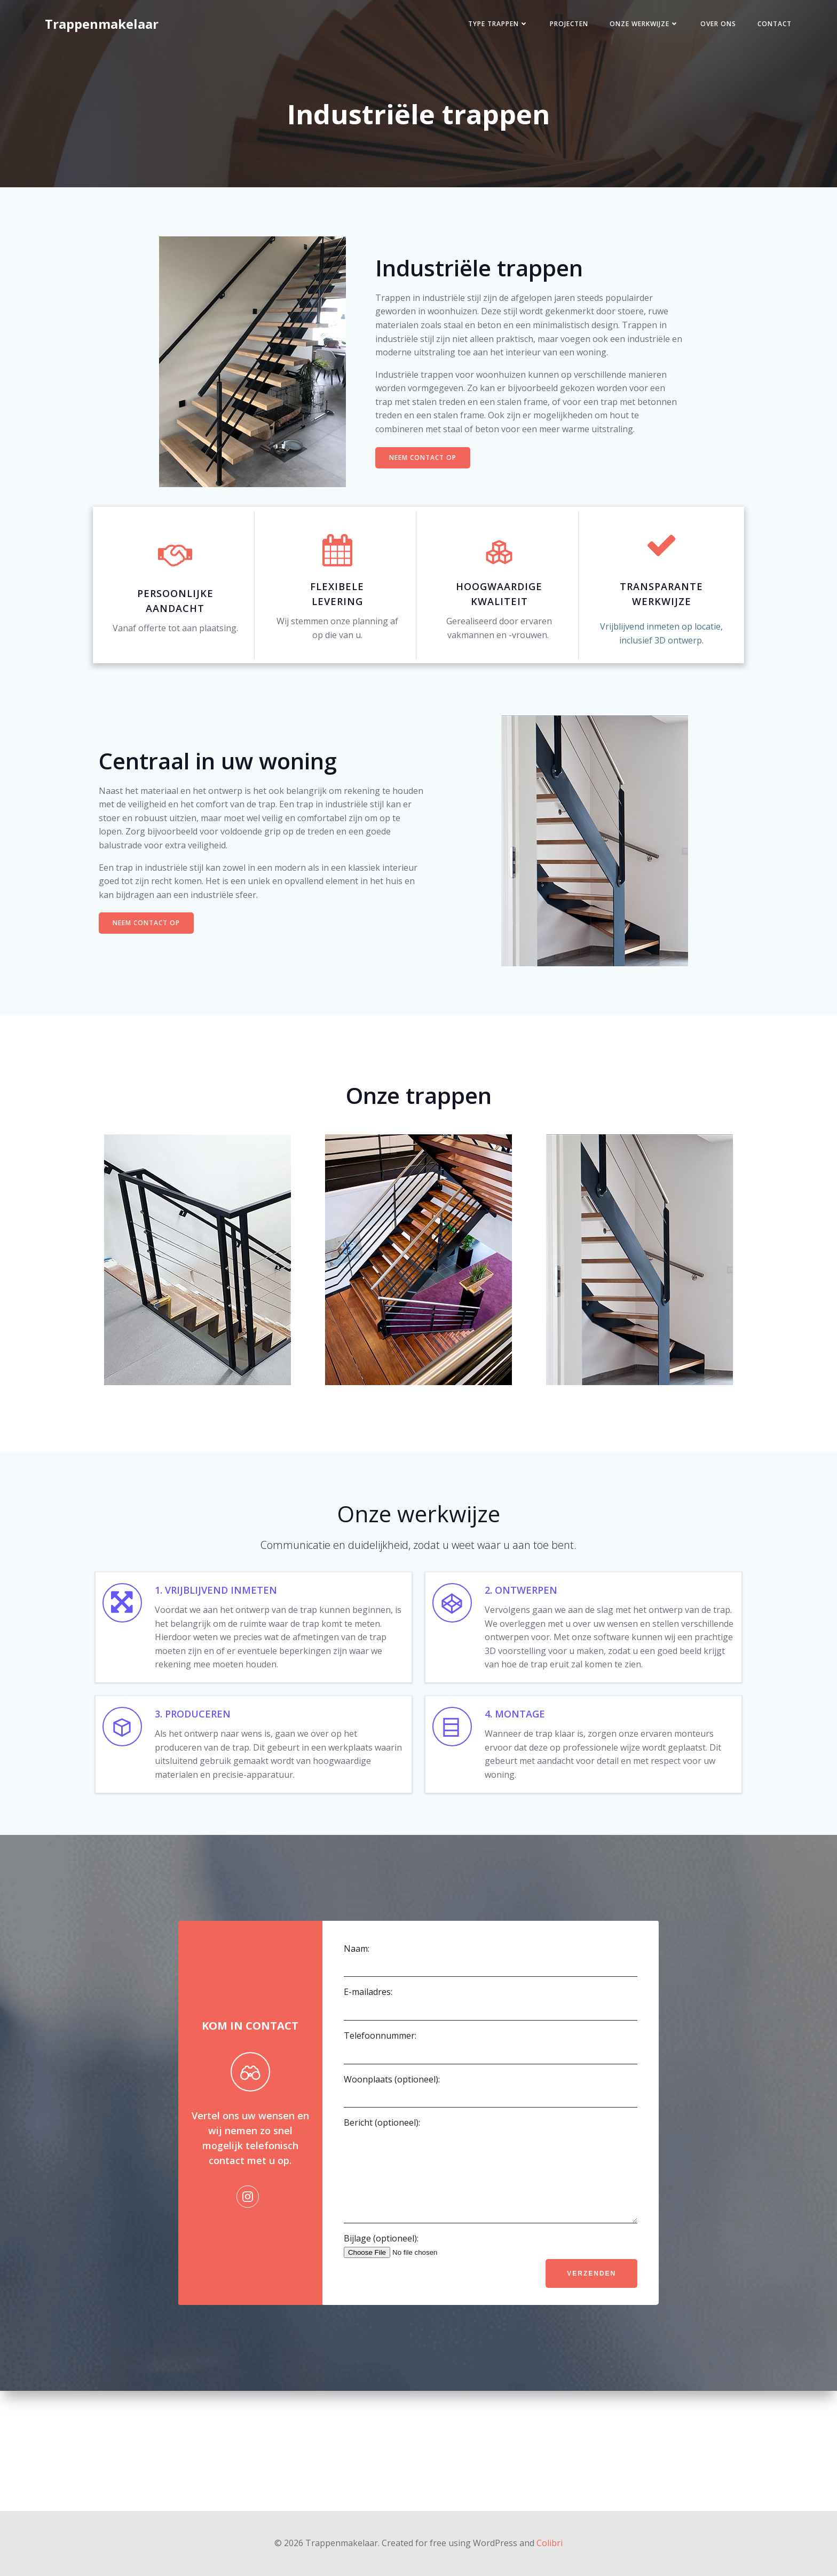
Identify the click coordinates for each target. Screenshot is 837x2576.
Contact (759, 28)
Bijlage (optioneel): (490, 2366)
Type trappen (483, 28)
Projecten (553, 28)
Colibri (549, 2544)
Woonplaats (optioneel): (490, 2194)
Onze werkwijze (629, 28)
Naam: (490, 2064)
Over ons (703, 28)
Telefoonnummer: (490, 2151)
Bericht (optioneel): (490, 2282)
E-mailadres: (490, 2107)
